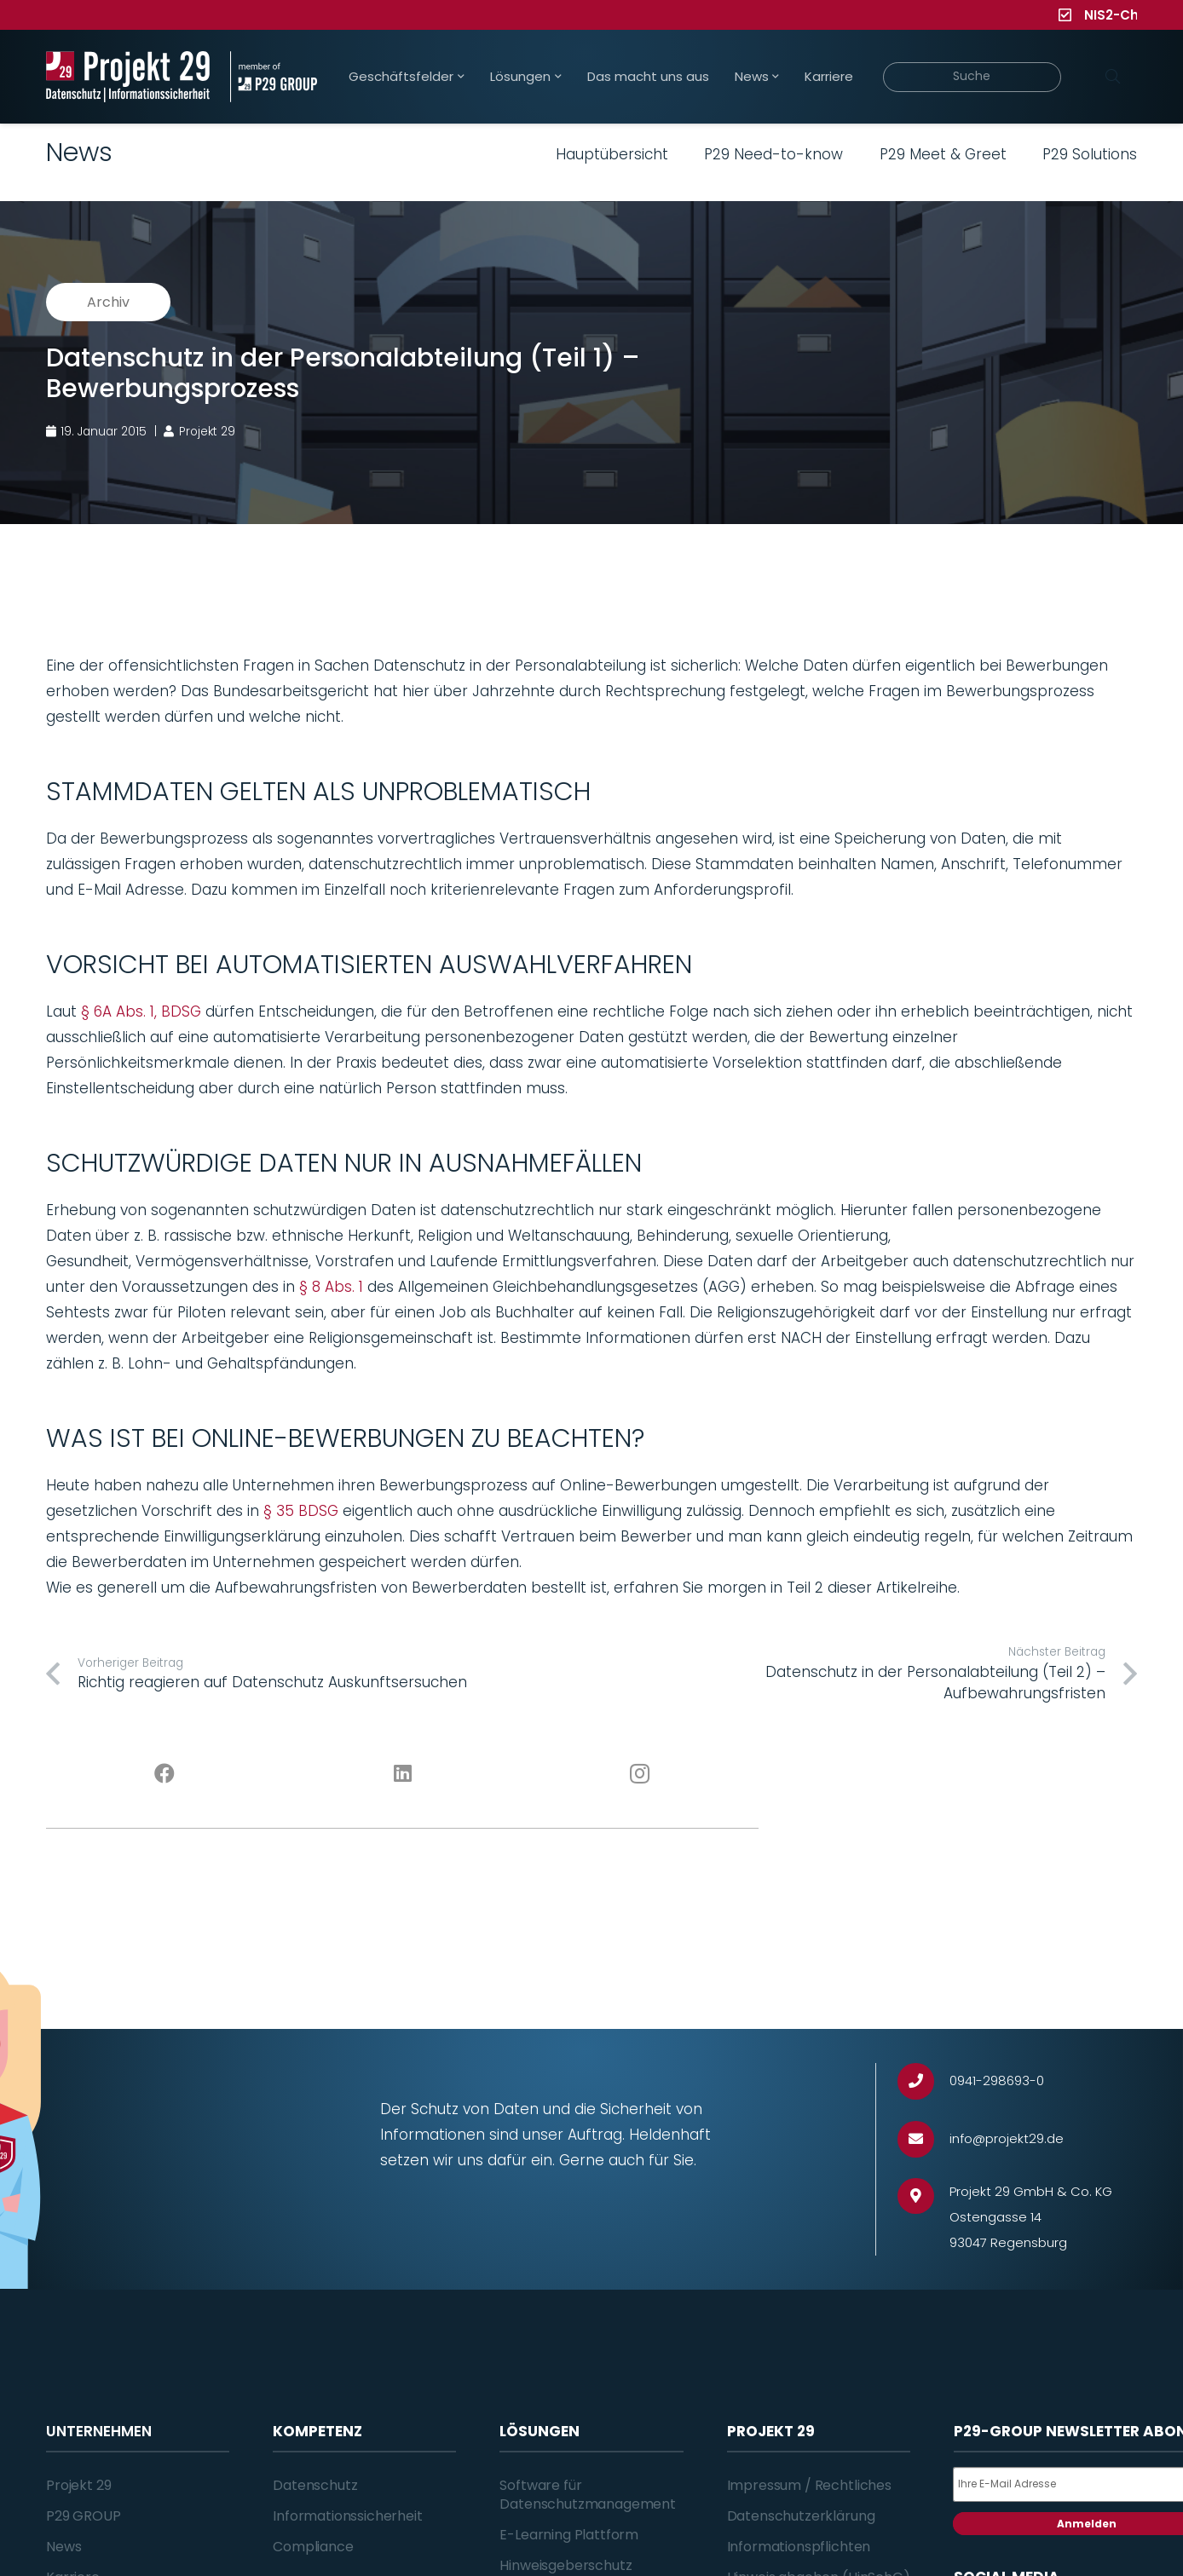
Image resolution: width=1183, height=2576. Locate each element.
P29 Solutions (1089, 154)
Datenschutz (315, 2485)
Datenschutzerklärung (801, 2516)
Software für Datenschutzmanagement (587, 2494)
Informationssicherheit (347, 2516)
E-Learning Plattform (568, 2534)
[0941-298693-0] (923, 2081)
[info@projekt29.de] (923, 2139)
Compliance (313, 2546)
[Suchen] (1112, 76)
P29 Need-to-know (773, 154)
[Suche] (972, 77)
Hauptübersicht (612, 154)
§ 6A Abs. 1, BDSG (141, 1011)
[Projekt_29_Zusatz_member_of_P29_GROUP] (273, 76)
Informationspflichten (799, 2546)
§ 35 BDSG (300, 1511)
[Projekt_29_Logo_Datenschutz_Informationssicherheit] (128, 76)
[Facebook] (165, 1774)
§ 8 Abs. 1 (331, 1286)
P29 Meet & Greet (943, 154)
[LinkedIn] (403, 1774)
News (63, 2546)
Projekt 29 (78, 2485)
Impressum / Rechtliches (809, 2485)
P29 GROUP (83, 2516)
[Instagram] (640, 1774)
